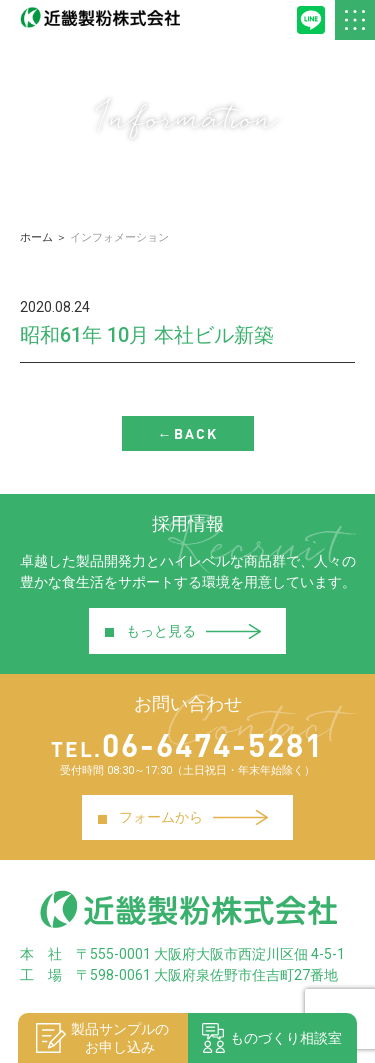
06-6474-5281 (187, 744)
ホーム (36, 237)
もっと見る (182, 630)
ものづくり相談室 (272, 1038)
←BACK (188, 433)
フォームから (182, 817)
